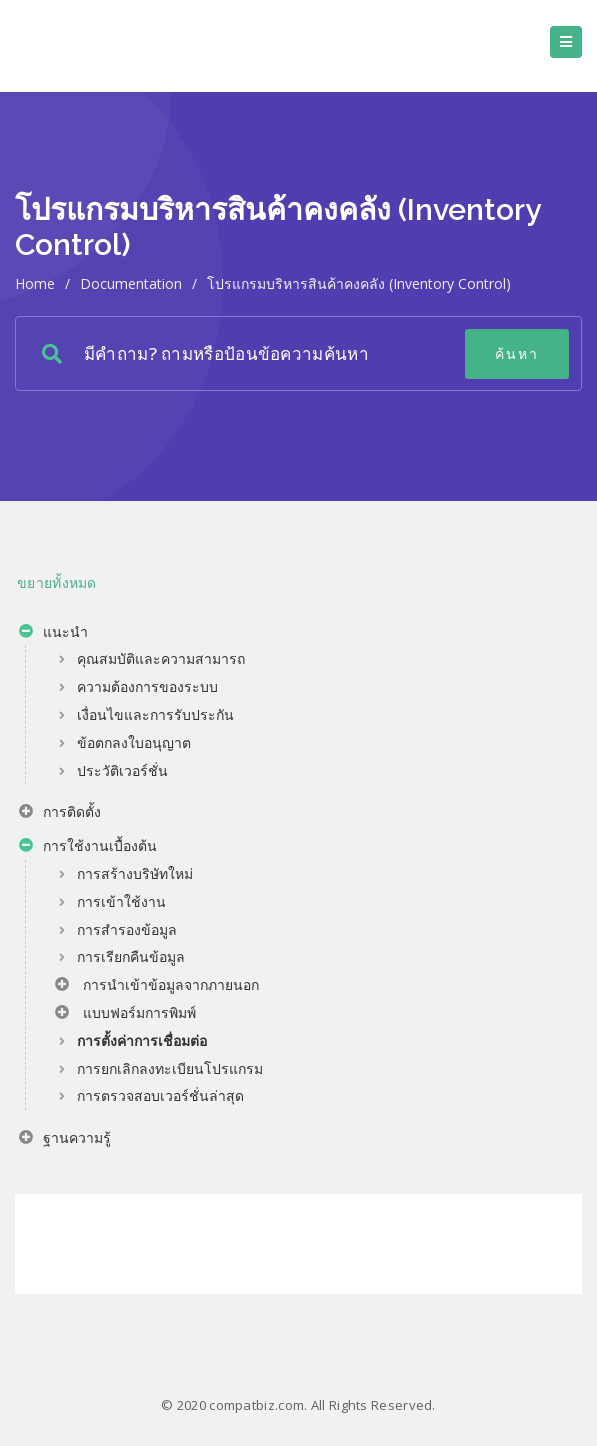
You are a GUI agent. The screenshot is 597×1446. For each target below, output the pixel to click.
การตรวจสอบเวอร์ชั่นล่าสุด (160, 1095)
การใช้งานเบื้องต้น (88, 848)
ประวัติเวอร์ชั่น (122, 770)
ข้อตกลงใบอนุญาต (134, 742)
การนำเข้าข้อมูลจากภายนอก (157, 987)
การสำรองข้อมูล (127, 929)
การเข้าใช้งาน (121, 901)
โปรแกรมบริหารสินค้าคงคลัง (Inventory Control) (359, 283)
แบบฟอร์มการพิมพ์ (125, 1015)
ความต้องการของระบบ (147, 686)
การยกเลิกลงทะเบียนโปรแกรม (170, 1068)
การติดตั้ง (60, 814)
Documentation (131, 283)
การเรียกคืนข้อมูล (131, 956)
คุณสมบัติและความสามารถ (161, 658)
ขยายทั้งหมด (57, 582)
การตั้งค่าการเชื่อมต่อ (142, 1040)
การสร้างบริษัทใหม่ (135, 873)
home (35, 283)
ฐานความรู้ (65, 1140)
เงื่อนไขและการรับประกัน (155, 714)
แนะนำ (53, 634)
